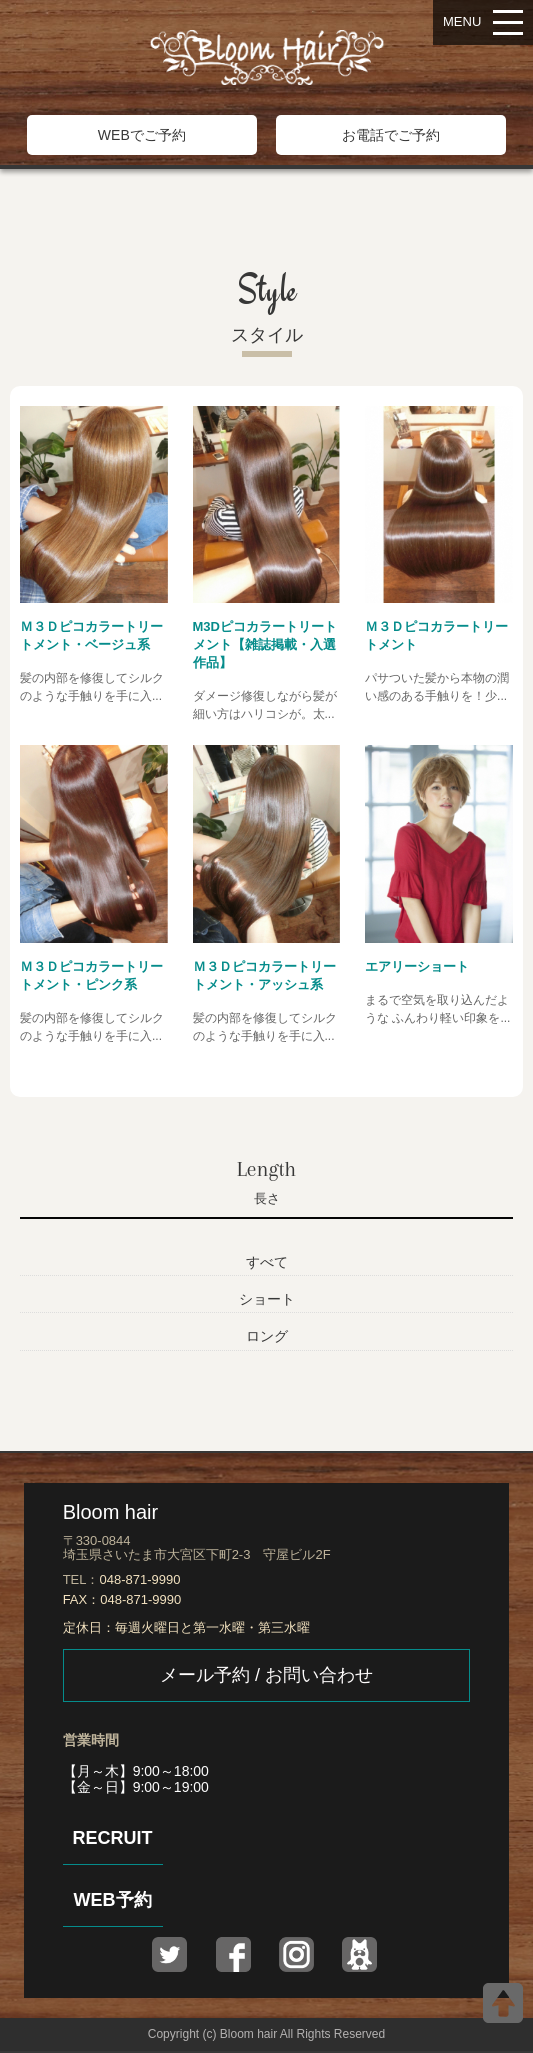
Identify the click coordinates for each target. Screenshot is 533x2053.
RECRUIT (113, 1838)
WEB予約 (113, 1900)
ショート (267, 1299)
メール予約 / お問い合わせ (266, 1675)
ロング (267, 1336)
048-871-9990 (139, 1579)
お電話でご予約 (391, 135)
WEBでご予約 (142, 135)
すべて (267, 1262)
